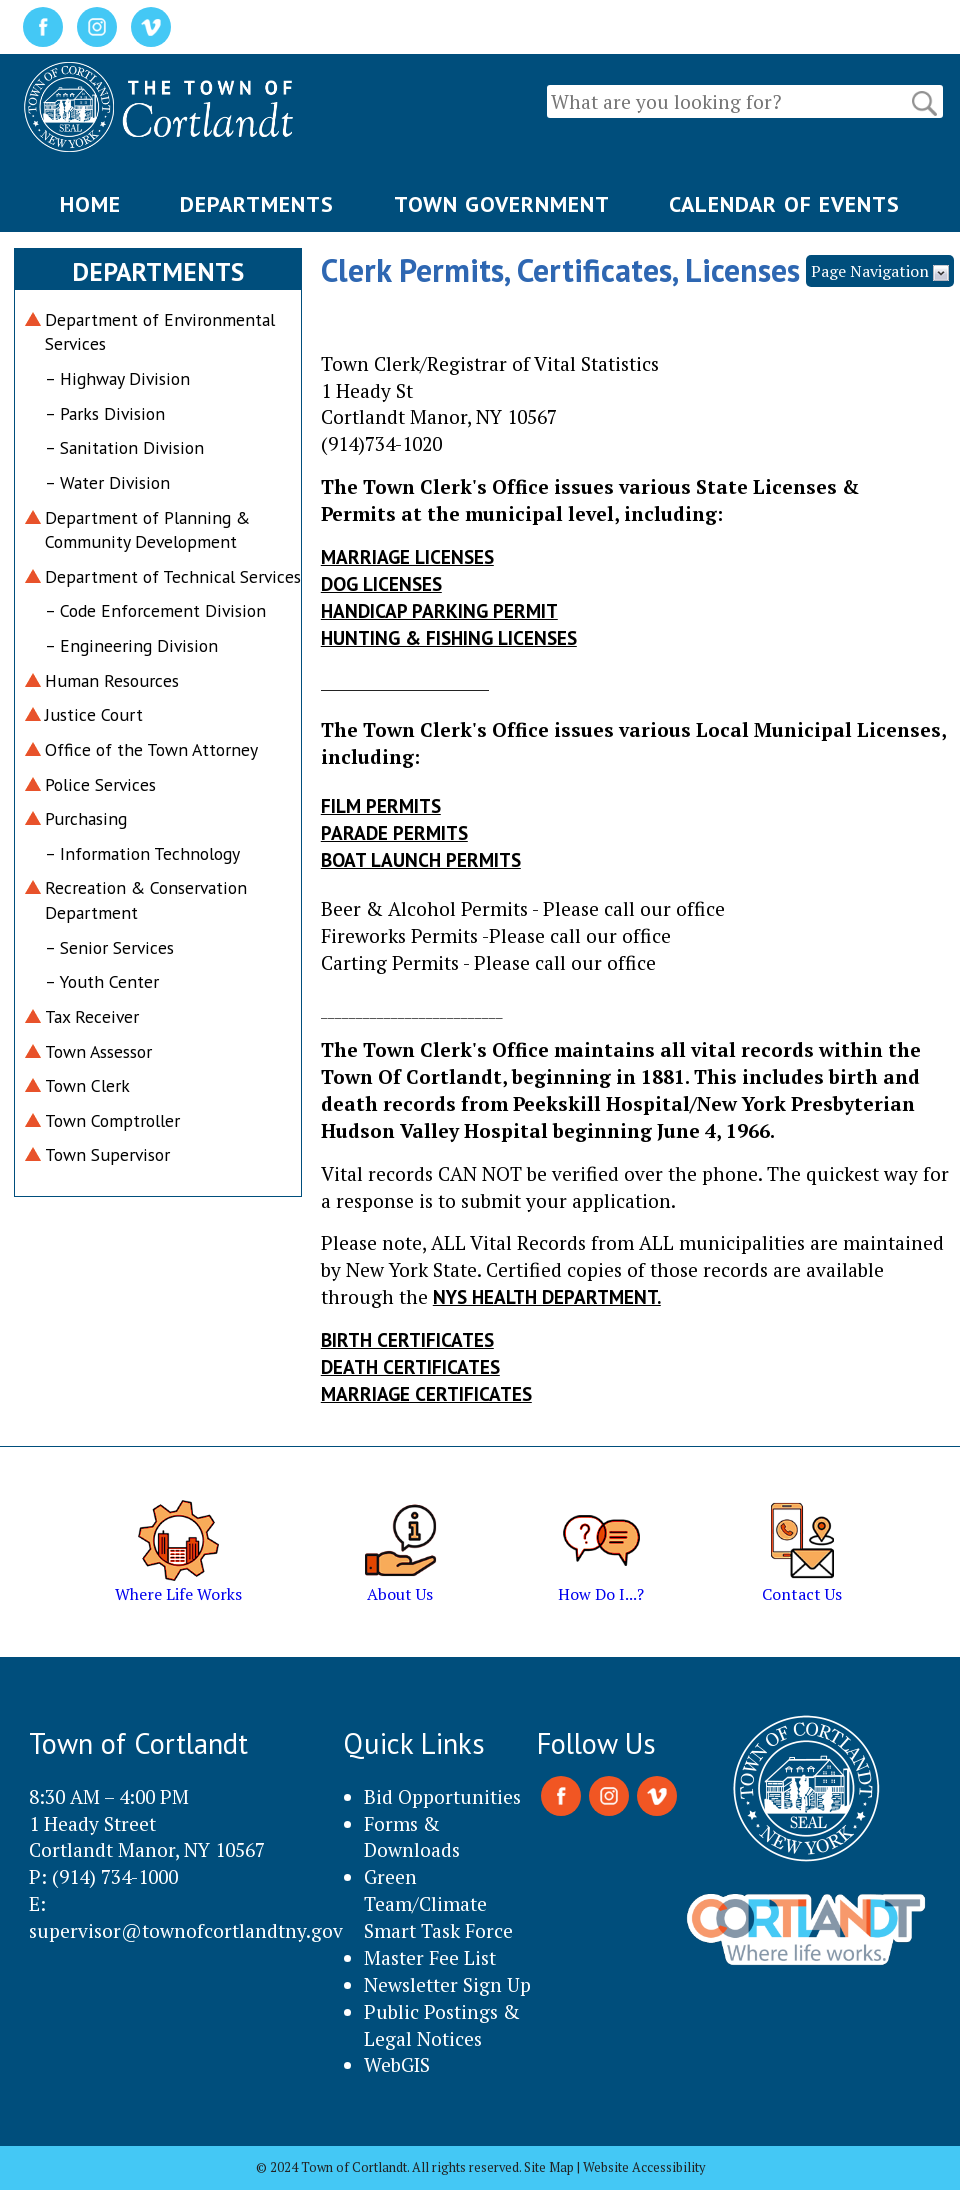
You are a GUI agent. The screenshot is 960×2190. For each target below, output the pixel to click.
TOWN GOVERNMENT (502, 204)
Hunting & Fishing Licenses (449, 637)
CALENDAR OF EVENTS (784, 204)
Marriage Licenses (407, 556)
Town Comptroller (112, 1120)
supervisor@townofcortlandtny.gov (186, 1930)
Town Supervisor (107, 1154)
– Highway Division (117, 378)
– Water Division (107, 482)
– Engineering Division (131, 645)
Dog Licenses (381, 583)
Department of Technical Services (173, 576)
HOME (90, 204)
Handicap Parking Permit (439, 610)
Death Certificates (410, 1366)
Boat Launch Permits (421, 859)
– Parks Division (105, 413)
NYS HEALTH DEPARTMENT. (547, 1296)
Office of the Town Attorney (151, 749)
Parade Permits (394, 832)
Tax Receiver (92, 1016)
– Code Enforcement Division (155, 610)
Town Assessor (98, 1051)
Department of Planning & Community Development (147, 530)
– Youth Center (102, 981)
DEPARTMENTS (257, 204)
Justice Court (94, 714)
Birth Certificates (407, 1339)
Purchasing (86, 818)
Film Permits (381, 805)
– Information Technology (142, 853)
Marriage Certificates (426, 1393)
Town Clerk (87, 1085)
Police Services (100, 784)
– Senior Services (109, 947)
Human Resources (112, 680)
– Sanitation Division (124, 447)
